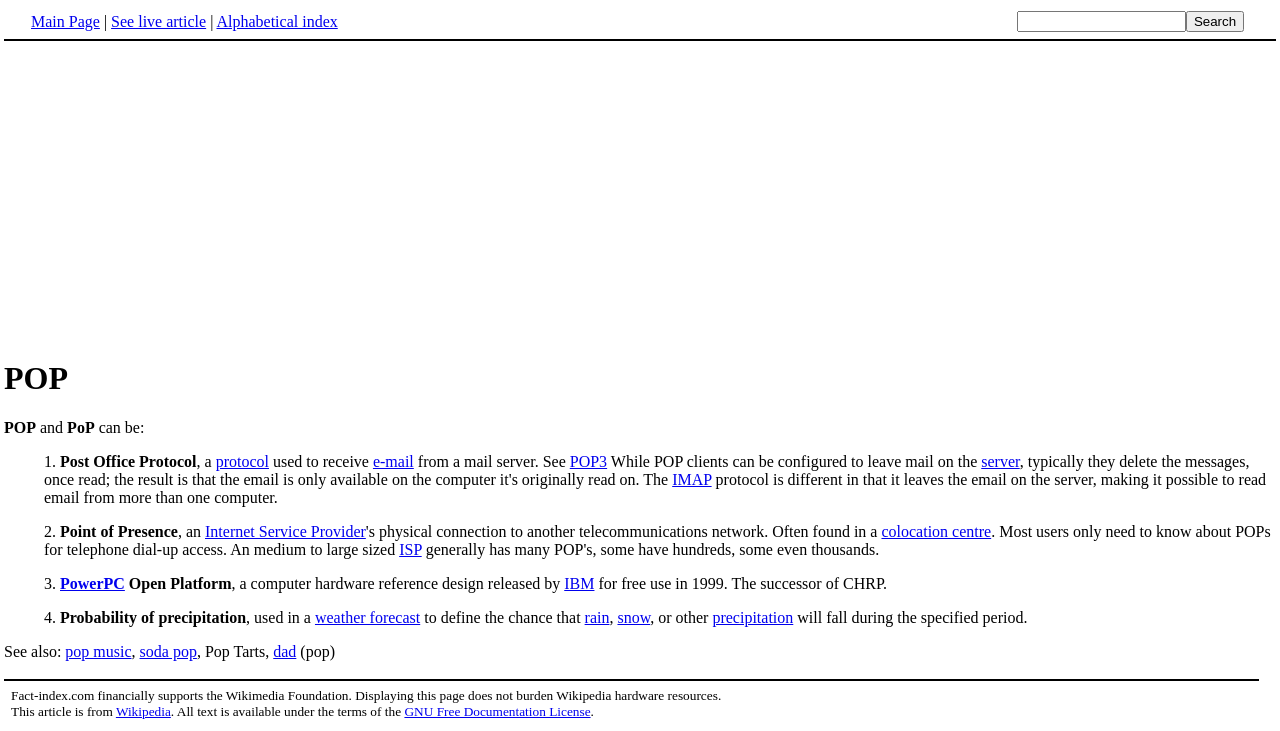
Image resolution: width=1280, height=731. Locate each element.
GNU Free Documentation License (497, 711)
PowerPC (92, 583)
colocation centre (936, 531)
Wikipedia (143, 711)
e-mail (393, 461)
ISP (410, 549)
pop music (98, 651)
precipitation (752, 617)
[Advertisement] (172, 199)
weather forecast (367, 617)
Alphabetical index (276, 21)
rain (597, 617)
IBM (579, 583)
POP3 (588, 461)
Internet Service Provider (285, 531)
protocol (242, 461)
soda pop (168, 651)
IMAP (691, 479)
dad (284, 651)
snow (633, 617)
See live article (158, 21)
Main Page (65, 21)
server (1000, 461)
